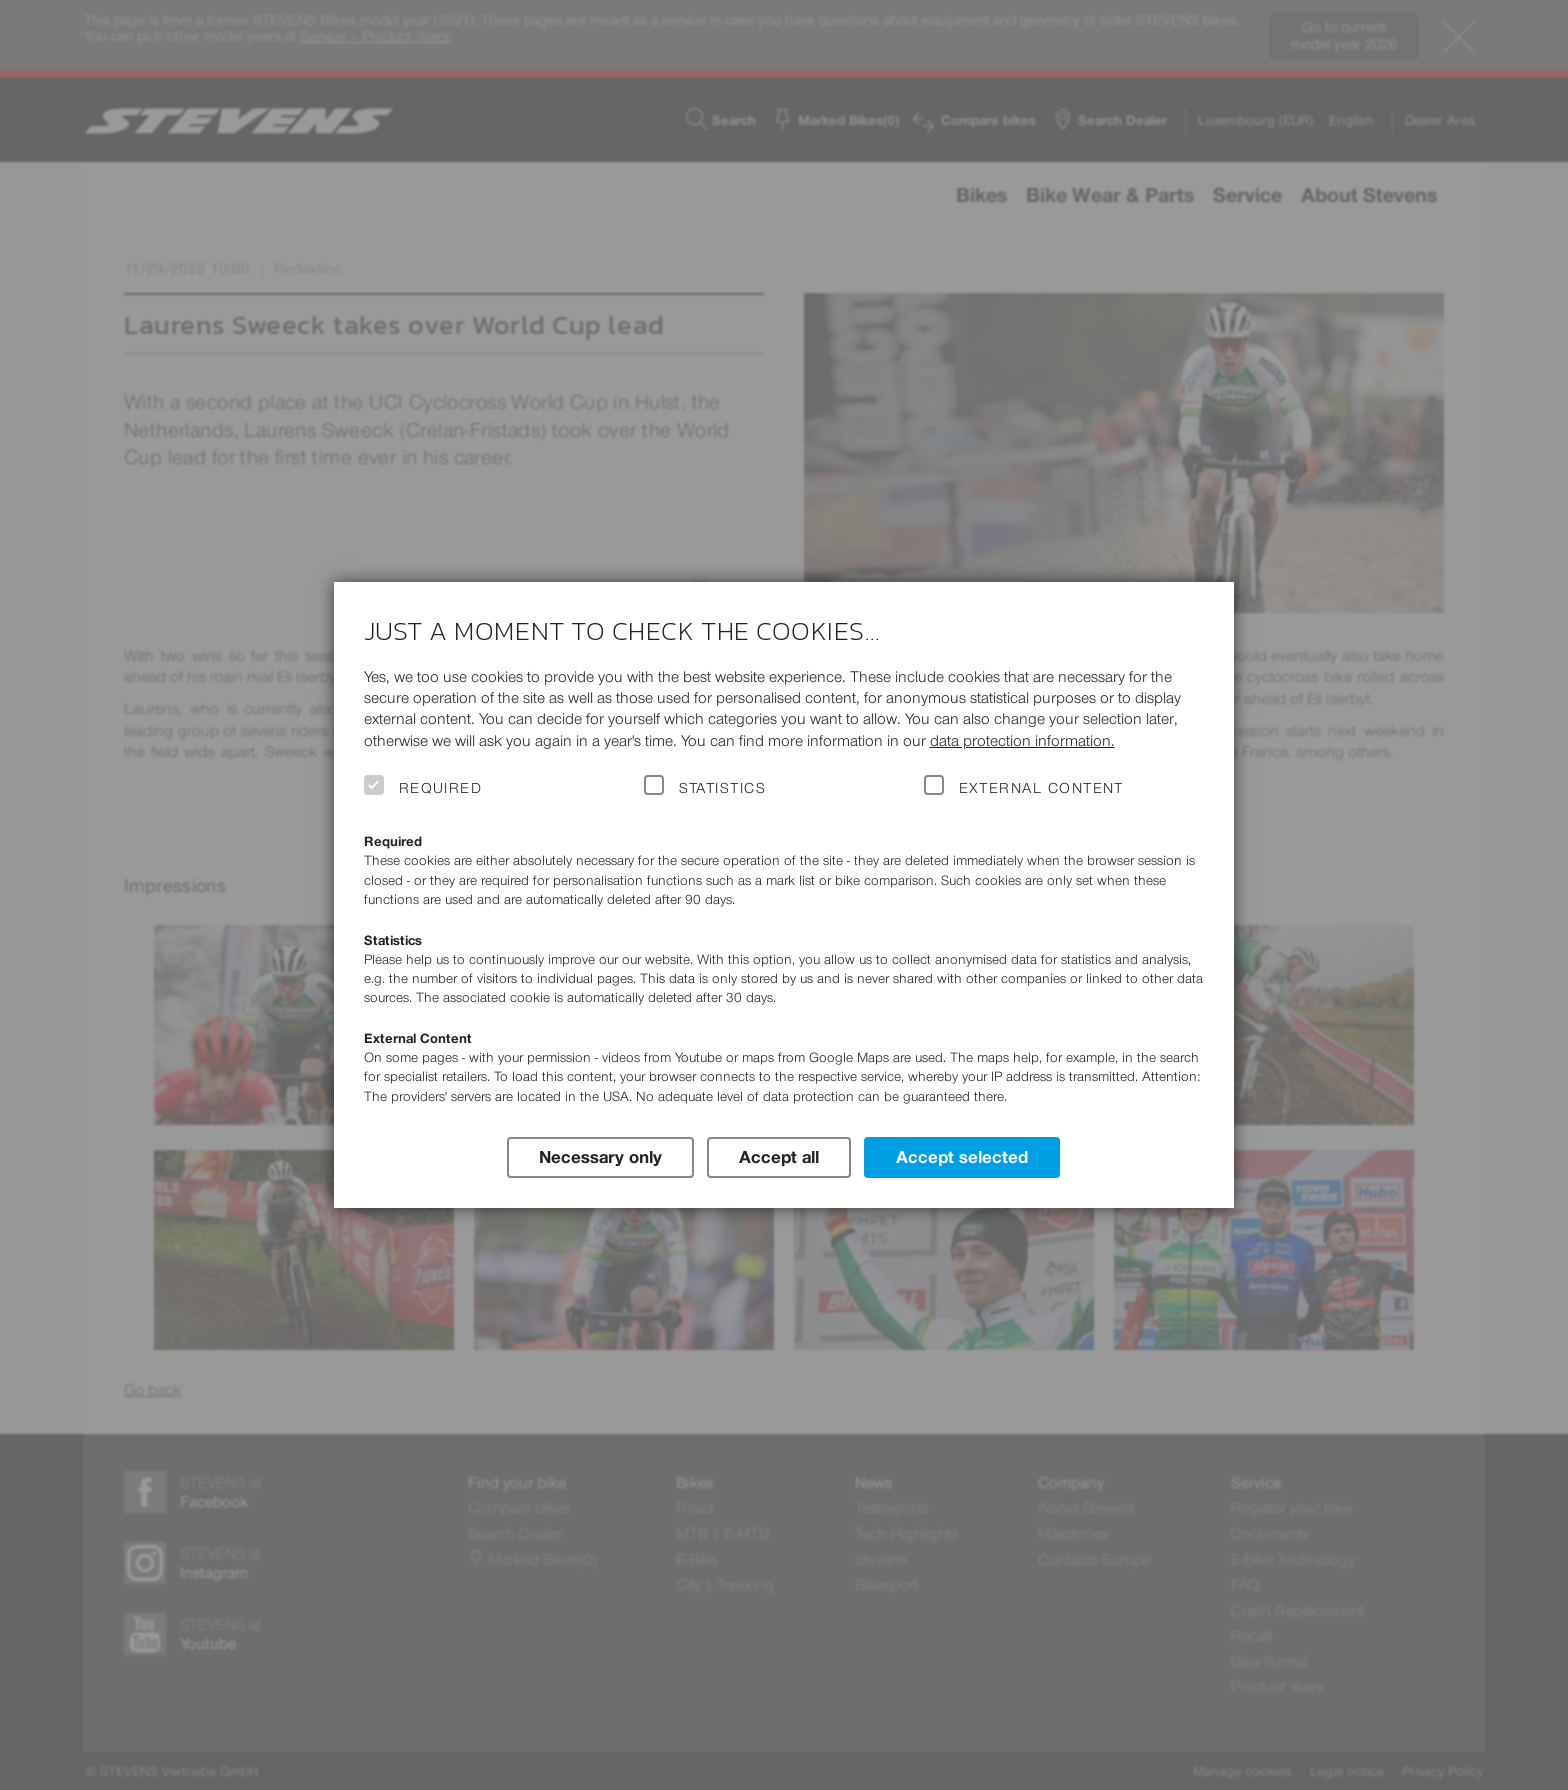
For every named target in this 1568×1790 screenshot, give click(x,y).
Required (441, 788)
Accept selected (963, 1156)
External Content (1041, 788)
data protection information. (1022, 740)
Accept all (779, 1156)
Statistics (723, 788)
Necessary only (599, 1156)
